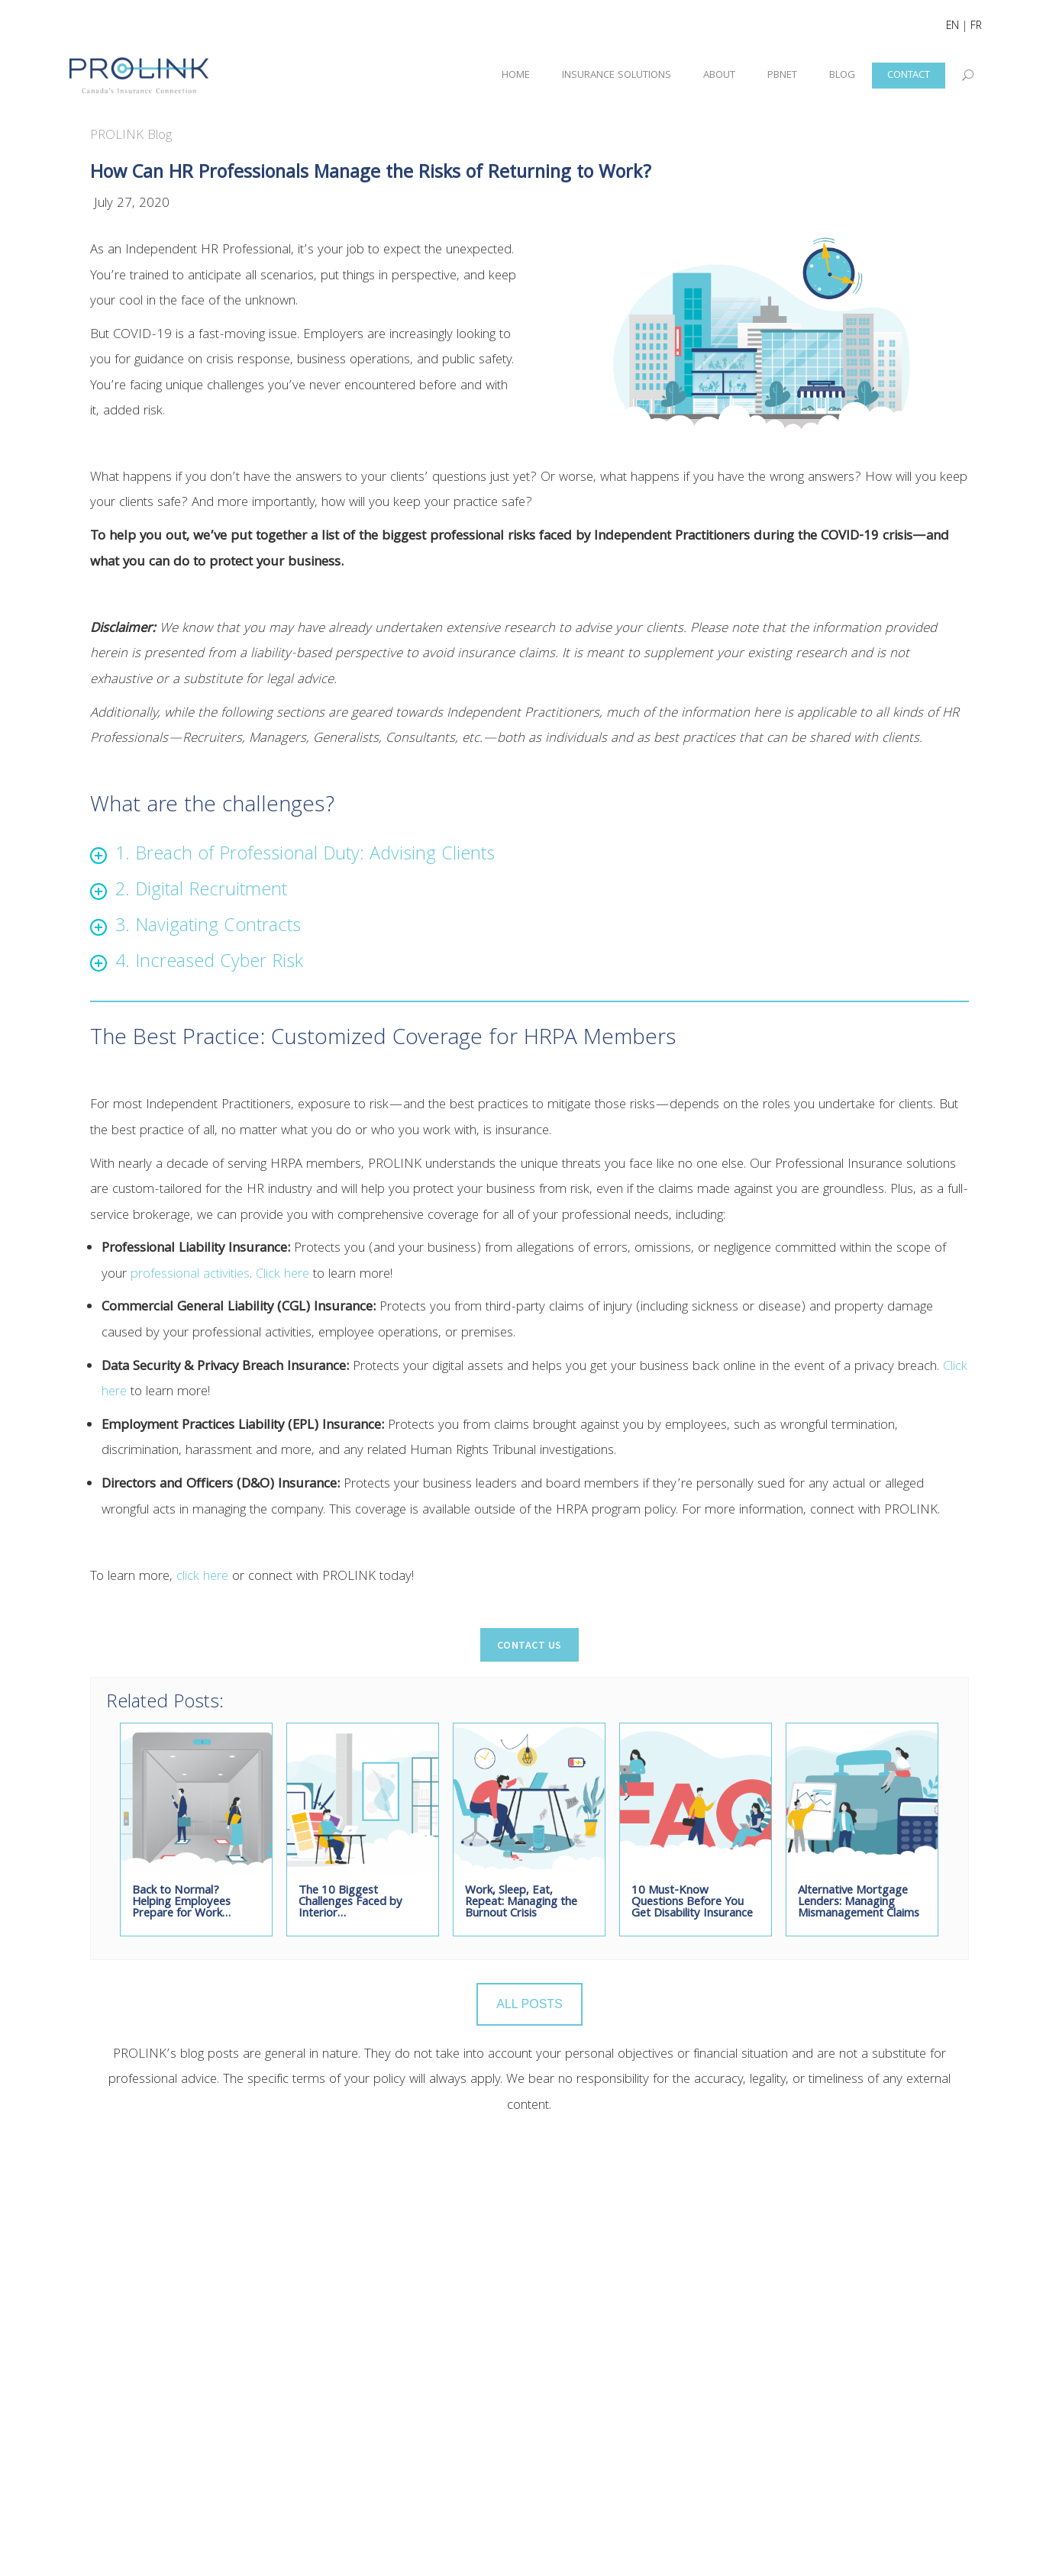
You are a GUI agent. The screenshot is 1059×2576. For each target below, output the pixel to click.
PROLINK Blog (131, 136)
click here (202, 1577)
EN (952, 27)
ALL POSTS (529, 2003)
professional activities (190, 1275)
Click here (282, 1275)
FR (976, 27)
